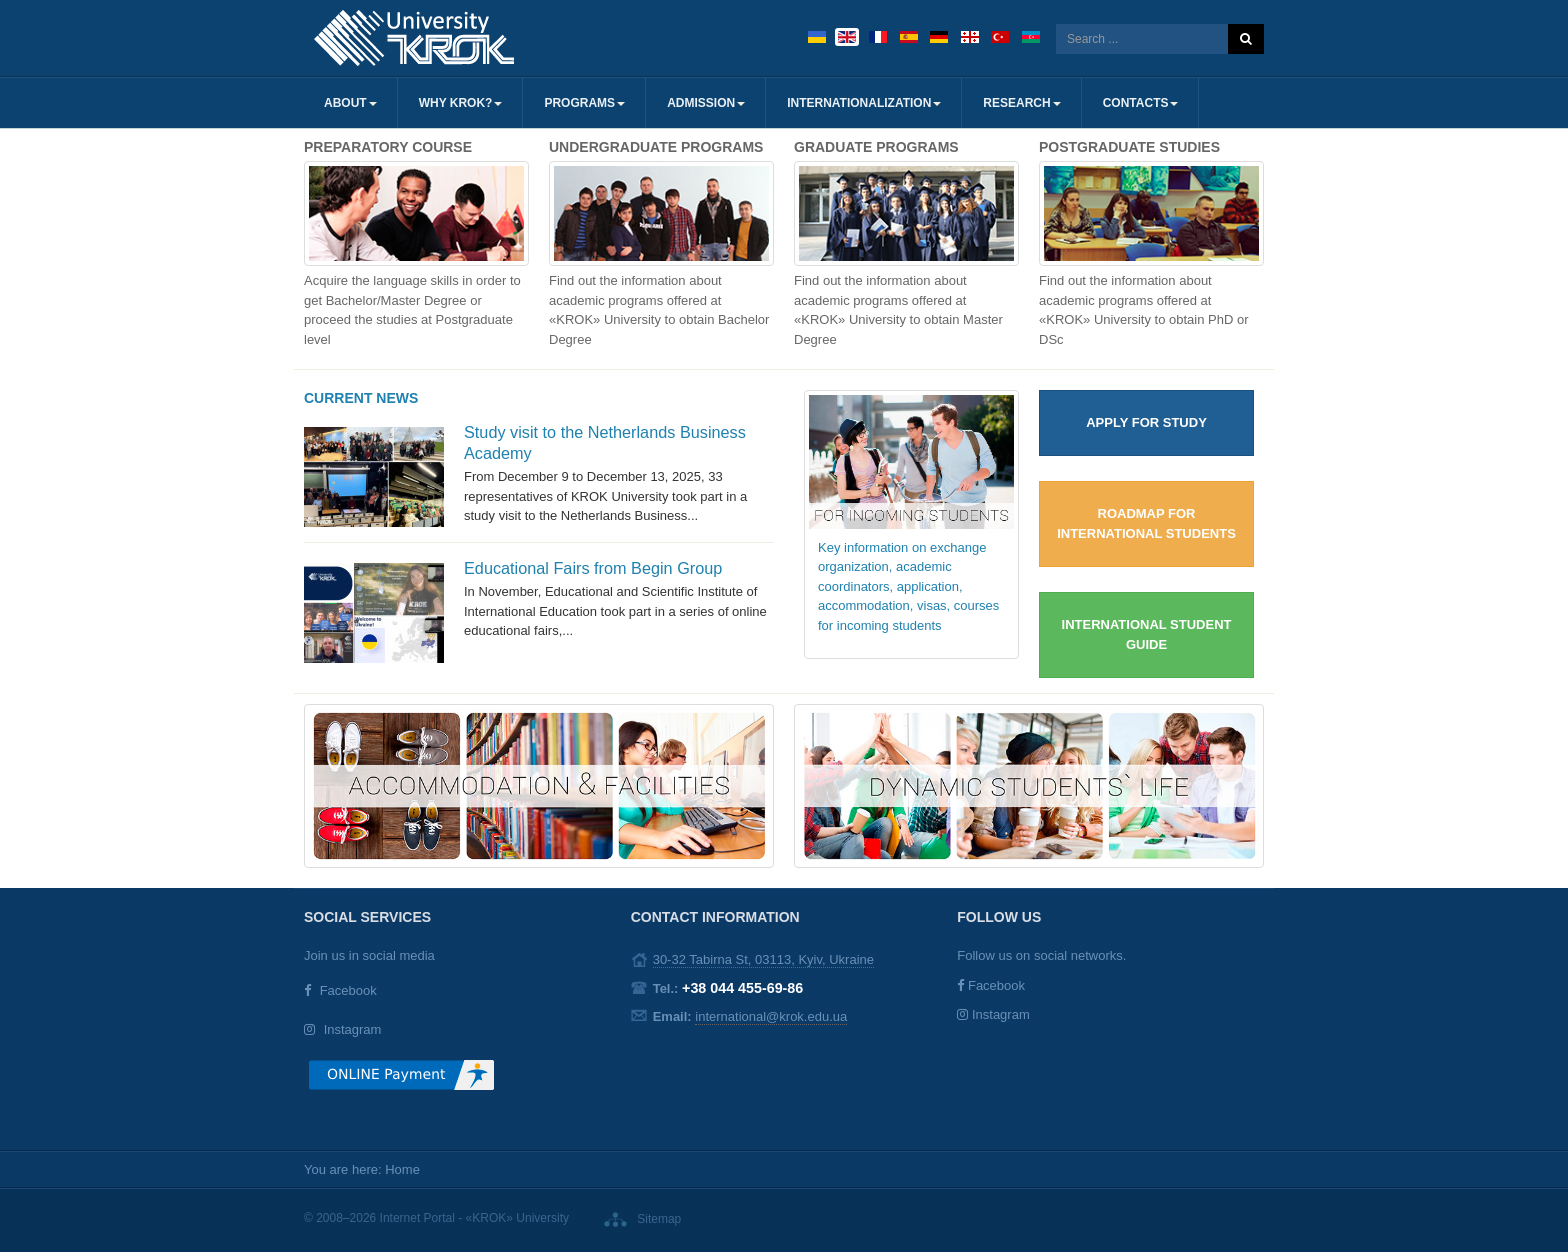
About (350, 103)
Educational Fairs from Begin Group (593, 568)
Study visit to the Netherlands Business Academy (605, 442)
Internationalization (864, 103)
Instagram (353, 1029)
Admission (706, 103)
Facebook (348, 990)
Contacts (1141, 103)
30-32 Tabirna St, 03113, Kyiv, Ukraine (763, 959)
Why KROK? (461, 103)
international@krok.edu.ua (771, 1016)
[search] (1142, 39)
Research (1021, 103)
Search (1246, 39)
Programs (584, 103)
